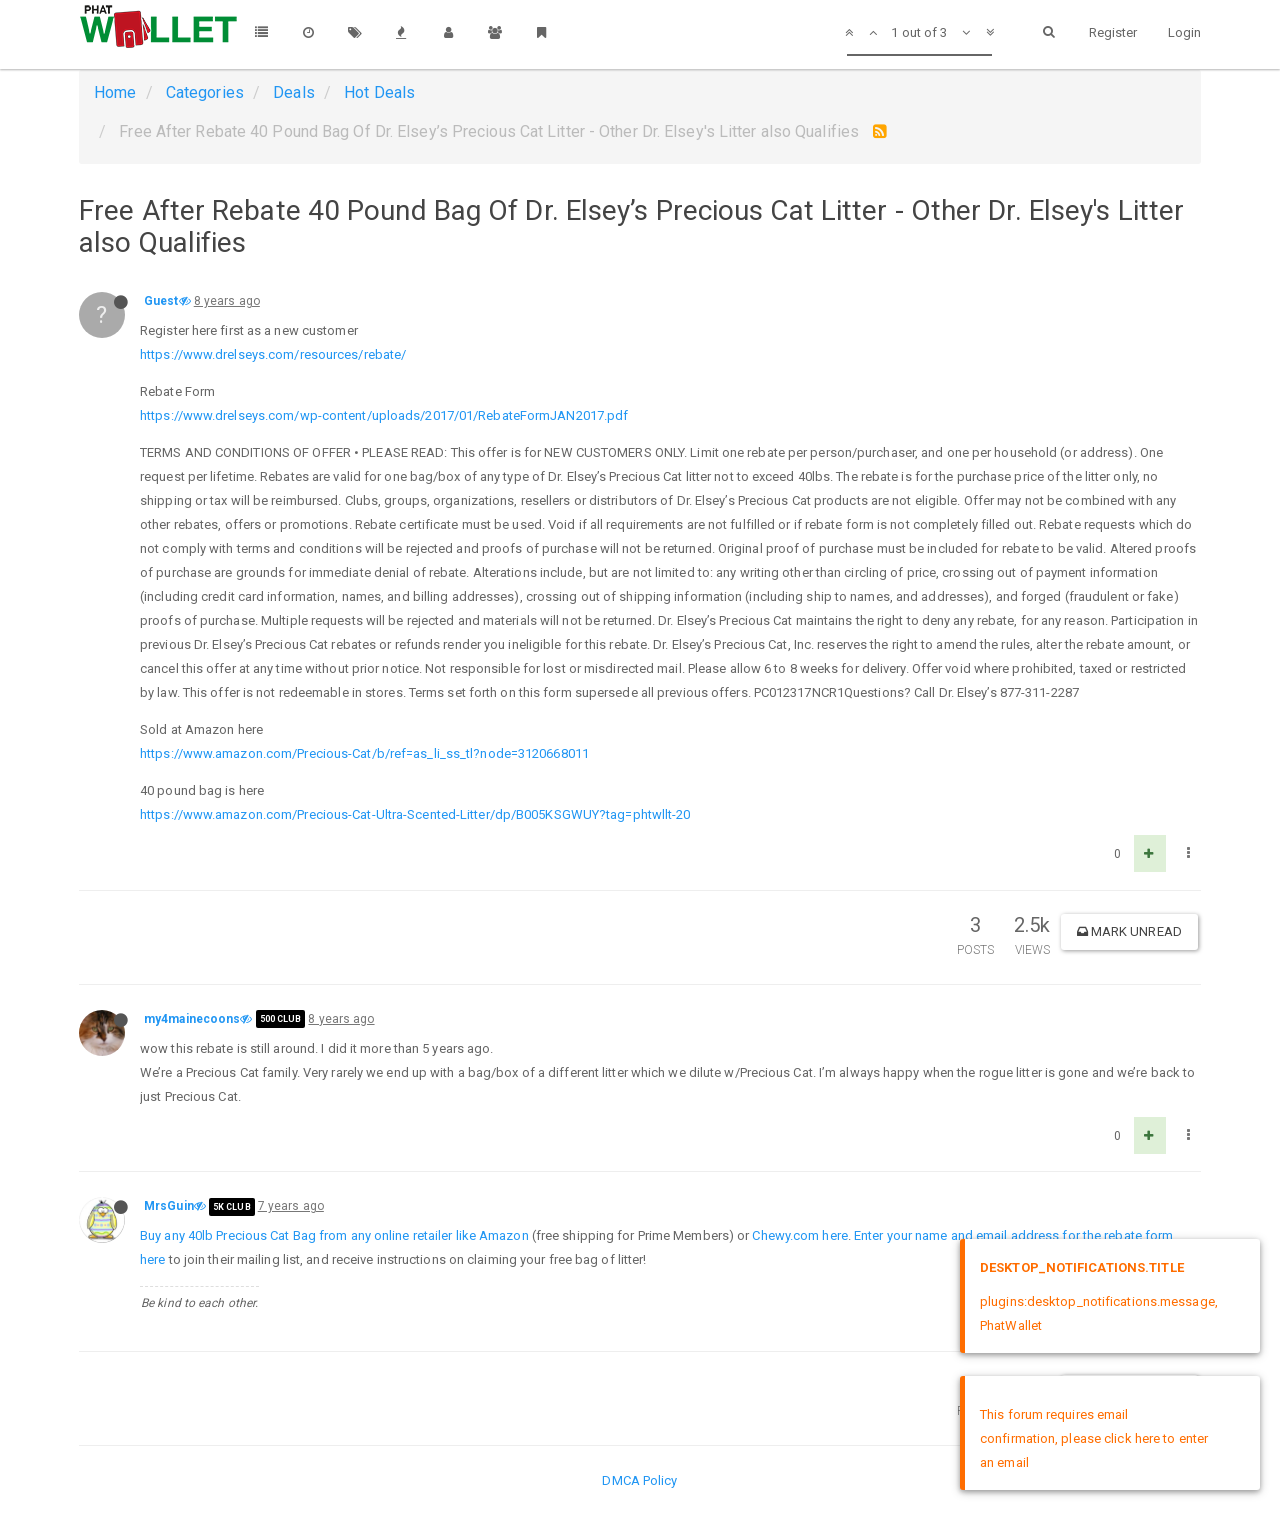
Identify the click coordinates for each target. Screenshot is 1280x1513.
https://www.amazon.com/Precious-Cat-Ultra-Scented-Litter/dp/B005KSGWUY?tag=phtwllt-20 (415, 814)
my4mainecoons (192, 1019)
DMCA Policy (639, 1480)
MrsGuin (169, 1206)
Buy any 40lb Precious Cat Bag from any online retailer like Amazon (334, 1235)
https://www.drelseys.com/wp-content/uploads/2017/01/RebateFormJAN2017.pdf (384, 415)
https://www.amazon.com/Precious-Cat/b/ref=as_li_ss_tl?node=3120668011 (364, 753)
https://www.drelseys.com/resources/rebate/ (273, 354)
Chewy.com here (799, 1235)
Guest (161, 301)
